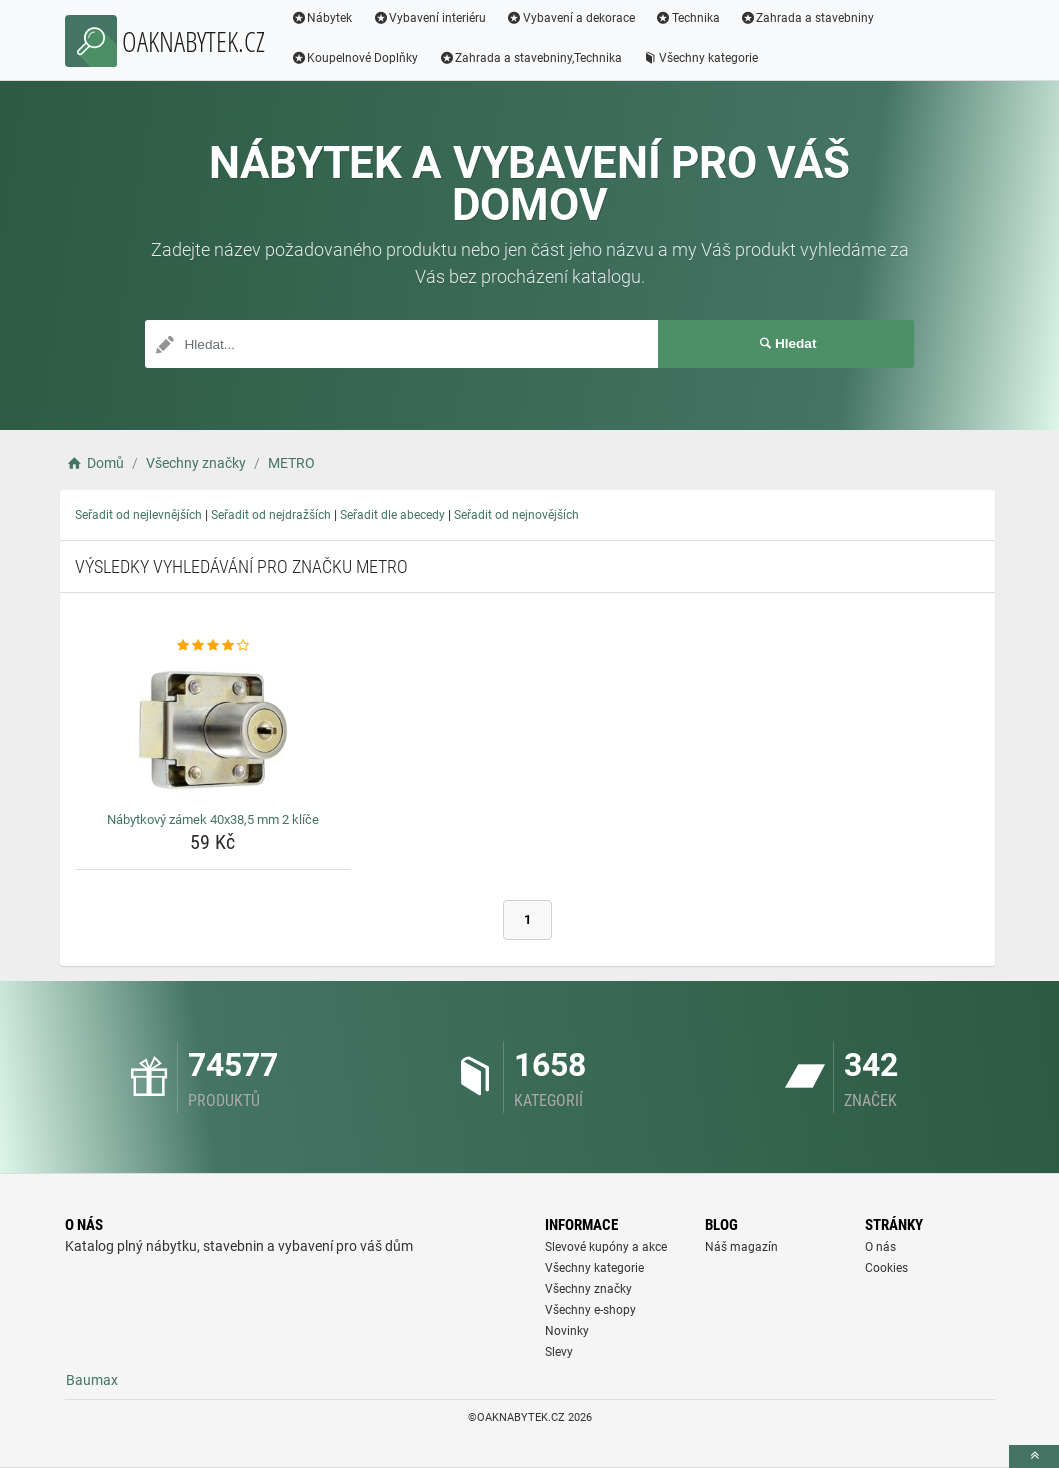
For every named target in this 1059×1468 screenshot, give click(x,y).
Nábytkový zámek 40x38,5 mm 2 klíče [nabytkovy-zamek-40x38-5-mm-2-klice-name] (213, 819)
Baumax (92, 1380)
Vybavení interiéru (429, 18)
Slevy (559, 1352)
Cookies (886, 1268)
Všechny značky (588, 1289)
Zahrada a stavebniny (807, 18)
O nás (880, 1247)
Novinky (567, 1331)
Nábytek (322, 18)
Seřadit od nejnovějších (516, 515)
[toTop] (1034, 1456)
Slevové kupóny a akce (606, 1247)
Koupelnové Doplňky (355, 58)
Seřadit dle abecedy (392, 515)
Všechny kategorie (700, 58)
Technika (687, 18)
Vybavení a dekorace (570, 18)
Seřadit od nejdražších (271, 515)
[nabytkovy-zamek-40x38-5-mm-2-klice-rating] (213, 646)
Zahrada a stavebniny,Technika (530, 58)
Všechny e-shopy (590, 1310)
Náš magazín (741, 1247)
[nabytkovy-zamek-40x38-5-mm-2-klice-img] (213, 730)
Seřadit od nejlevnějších (138, 515)
